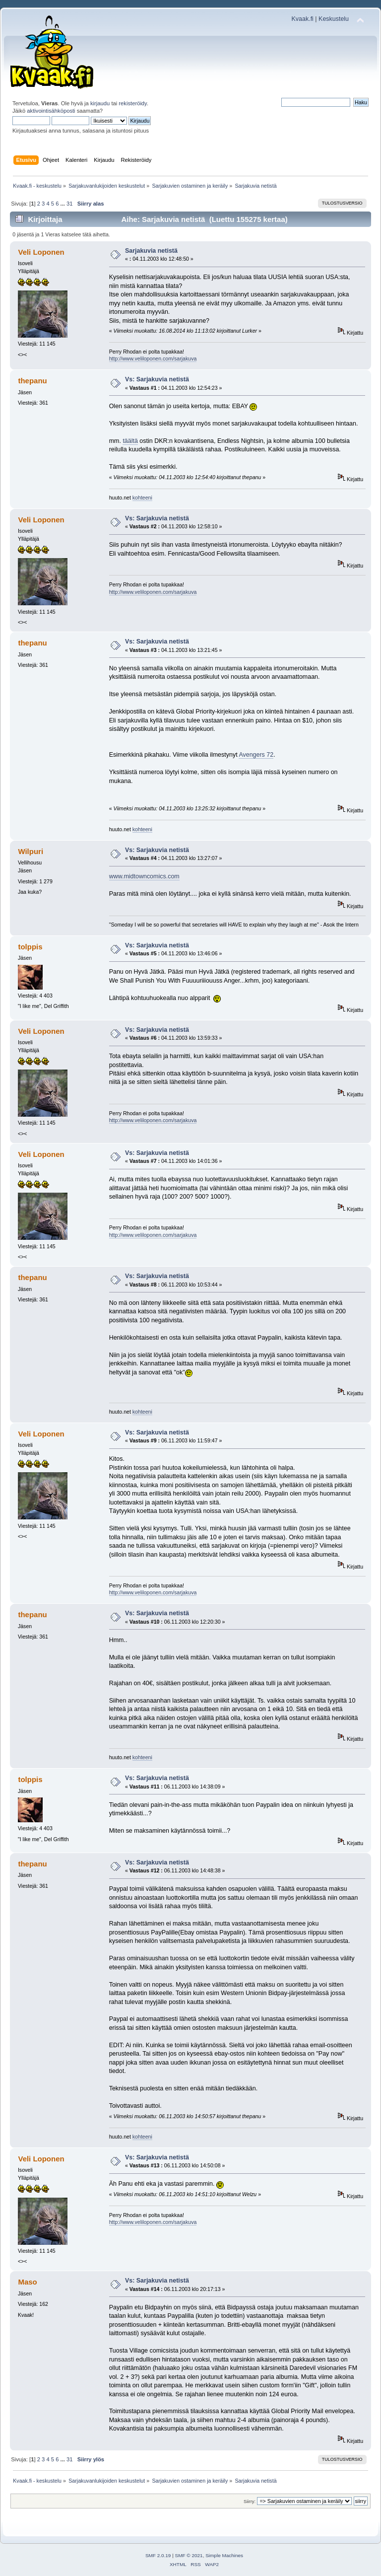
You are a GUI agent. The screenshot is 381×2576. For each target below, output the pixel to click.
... (63, 204)
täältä (130, 440)
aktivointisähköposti (51, 111)
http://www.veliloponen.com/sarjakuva (153, 358)
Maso (27, 2282)
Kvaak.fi (303, 18)
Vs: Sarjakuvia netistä (157, 379)
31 (69, 204)
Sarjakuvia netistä (151, 250)
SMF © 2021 (189, 2555)
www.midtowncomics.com (144, 876)
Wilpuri (30, 851)
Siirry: (249, 2501)
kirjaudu (100, 103)
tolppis (30, 946)
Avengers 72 (256, 754)
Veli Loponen (41, 252)
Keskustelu (333, 18)
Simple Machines (224, 2555)
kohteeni (142, 498)
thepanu (32, 380)
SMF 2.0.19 (158, 2555)
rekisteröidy (133, 103)
